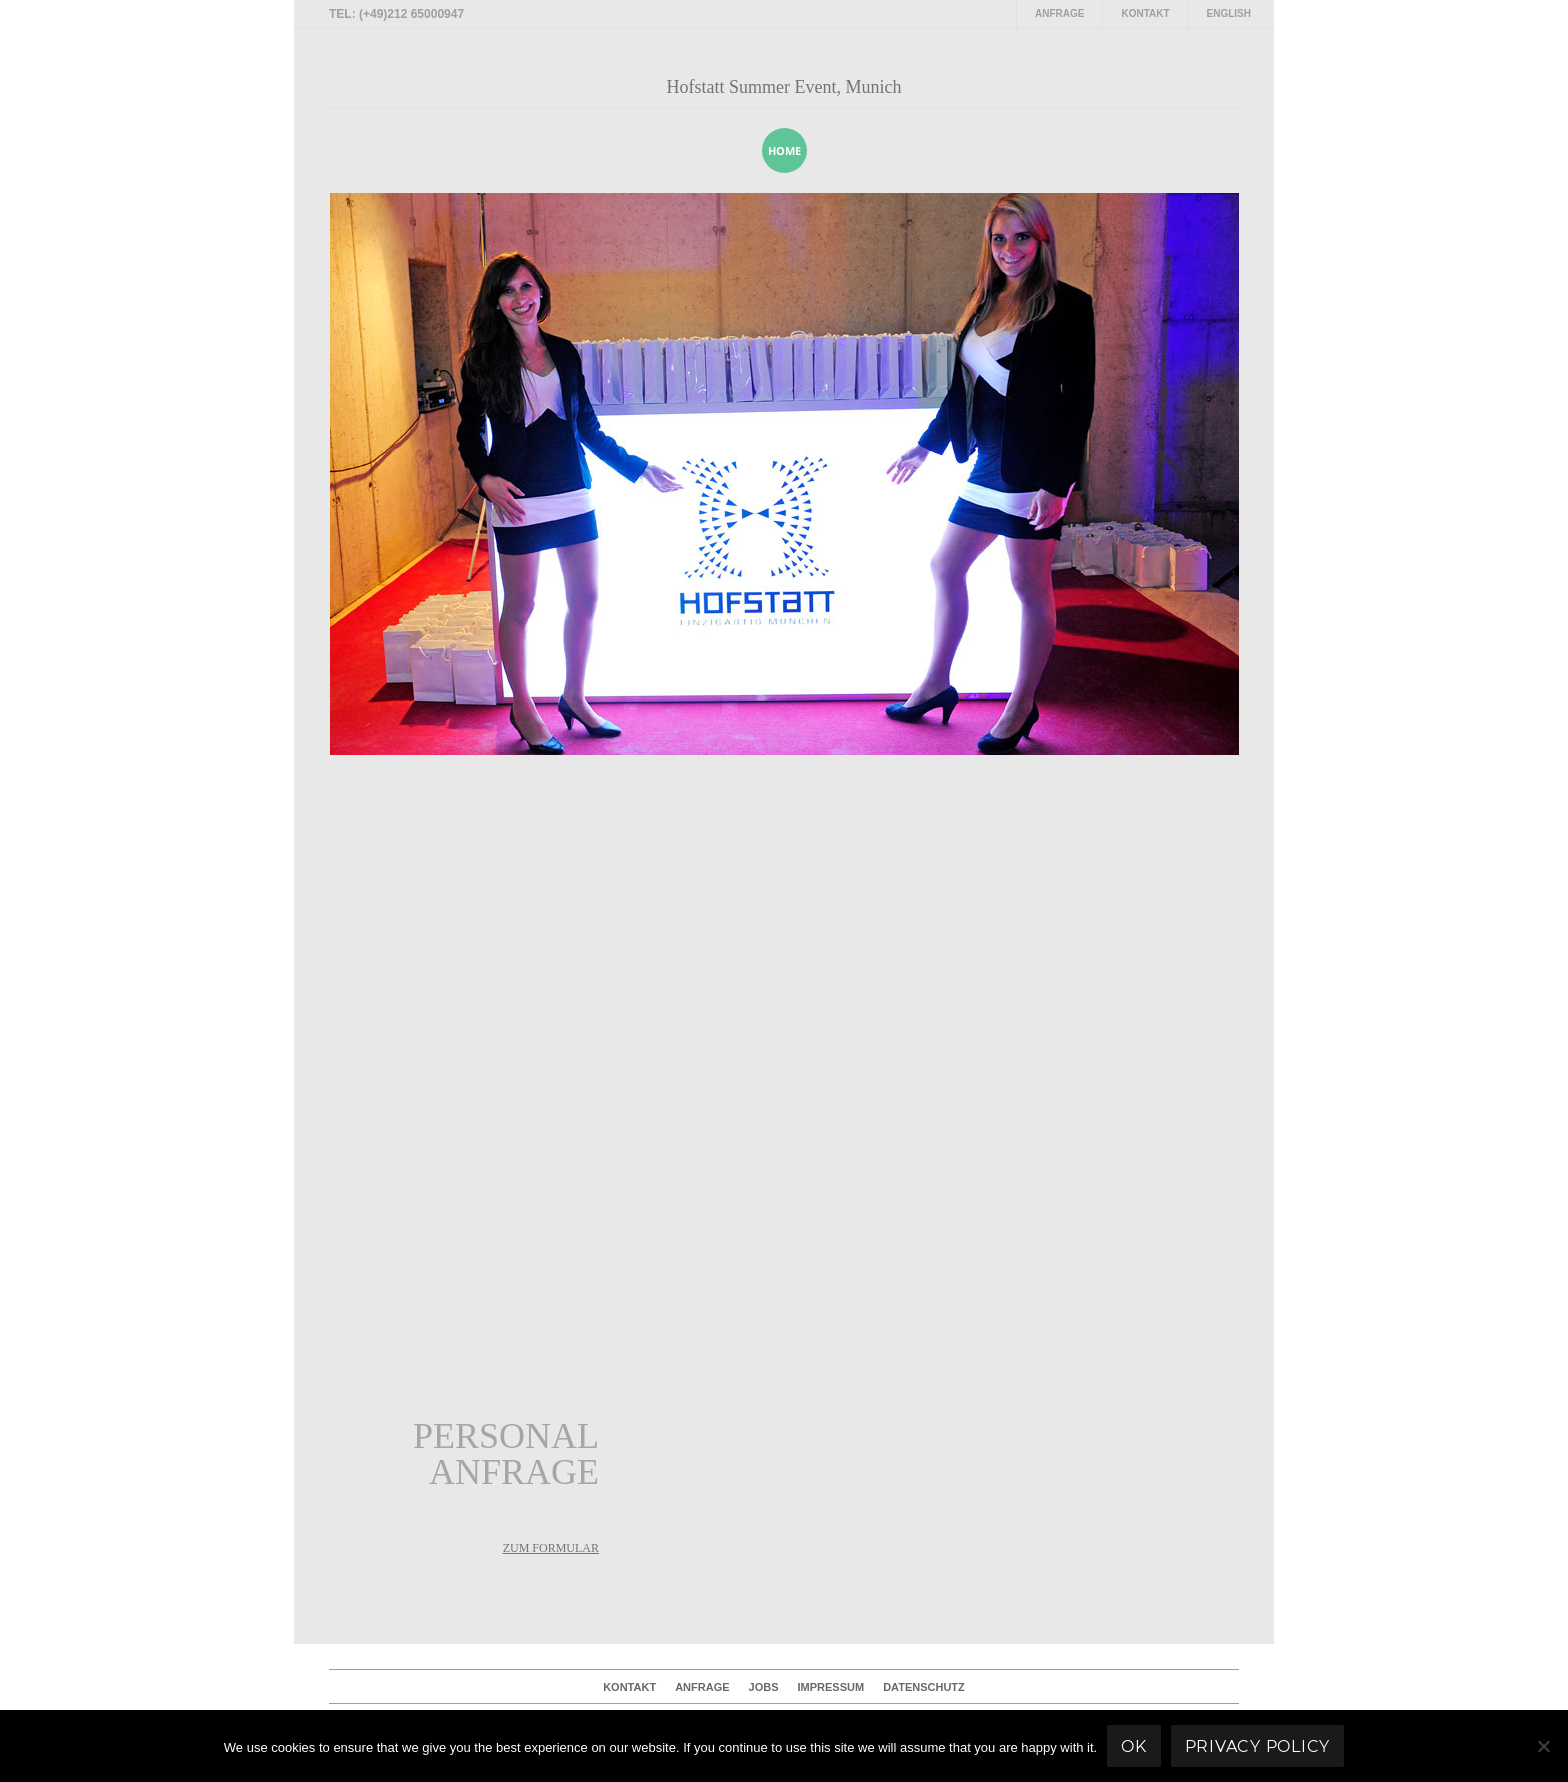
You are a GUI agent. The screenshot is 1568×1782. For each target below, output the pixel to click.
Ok (1134, 1746)
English (1229, 13)
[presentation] (1198, 150)
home (784, 150)
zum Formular (551, 1548)
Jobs (764, 1687)
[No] (1543, 1746)
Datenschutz (924, 1687)
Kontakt (1145, 13)
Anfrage (1059, 13)
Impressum (831, 1687)
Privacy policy (1258, 1746)
